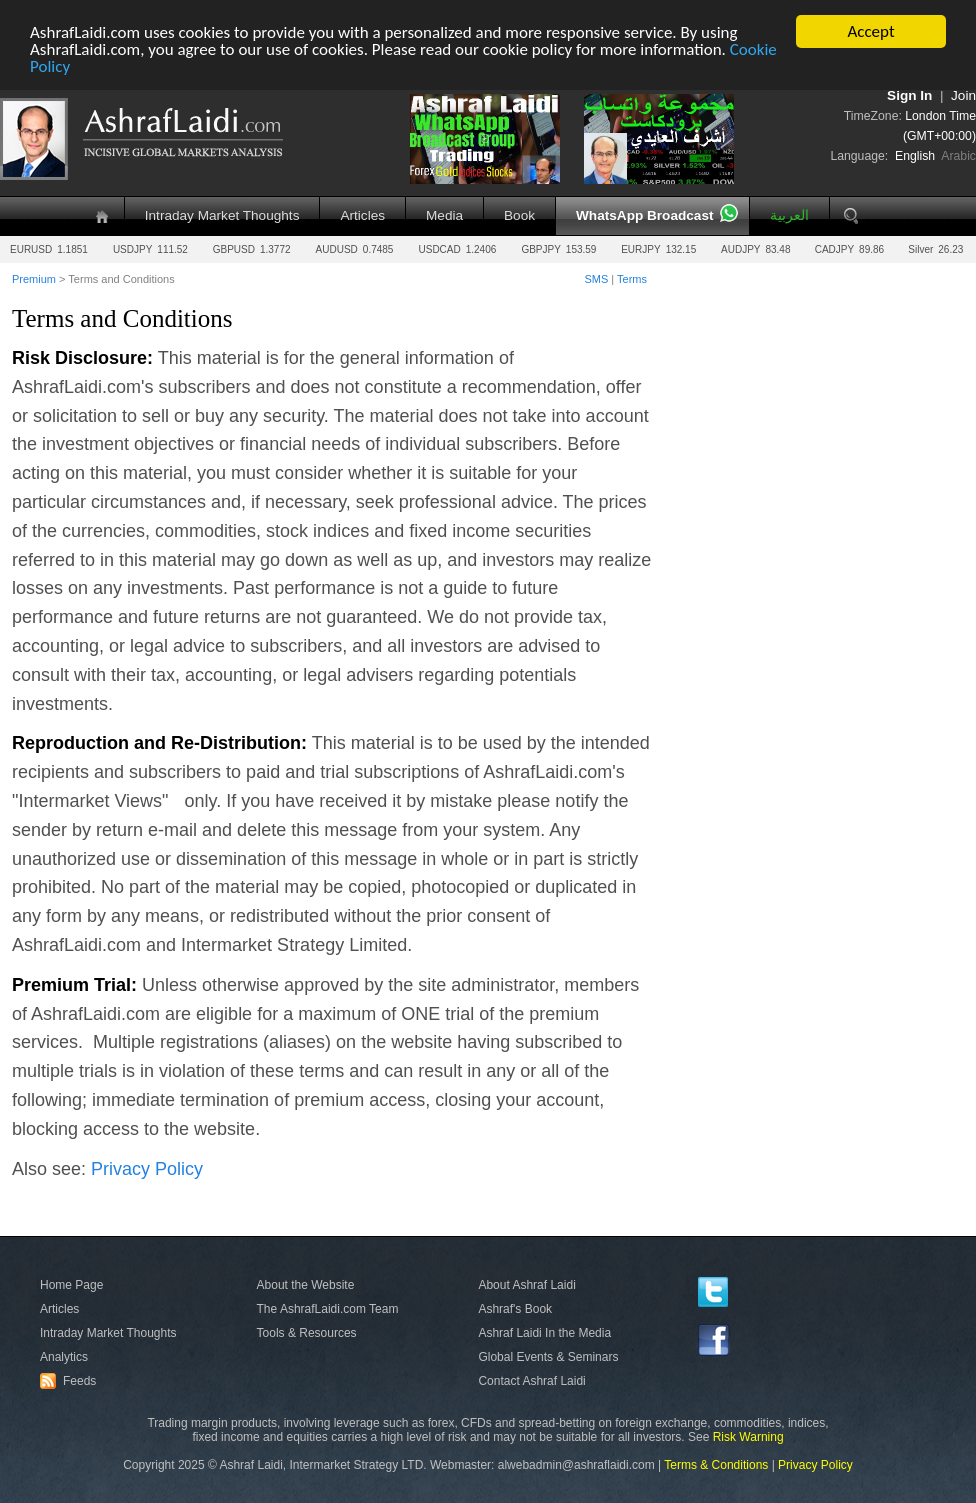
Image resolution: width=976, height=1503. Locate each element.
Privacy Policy (147, 1168)
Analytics (64, 1357)
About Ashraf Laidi (526, 1285)
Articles (362, 215)
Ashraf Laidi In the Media (544, 1333)
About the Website (306, 1285)
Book (519, 215)
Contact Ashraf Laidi (531, 1380)
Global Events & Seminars (548, 1357)
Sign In (909, 95)
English (915, 156)
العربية (789, 215)
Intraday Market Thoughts (222, 215)
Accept (870, 31)
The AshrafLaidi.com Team (328, 1309)
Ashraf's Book (515, 1309)
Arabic (958, 156)
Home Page (71, 1285)
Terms (632, 279)
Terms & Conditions (716, 1465)
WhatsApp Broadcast (644, 215)
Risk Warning (748, 1437)
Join (963, 95)
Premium (34, 279)
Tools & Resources (307, 1333)
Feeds (71, 1380)
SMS (596, 279)
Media (444, 215)
